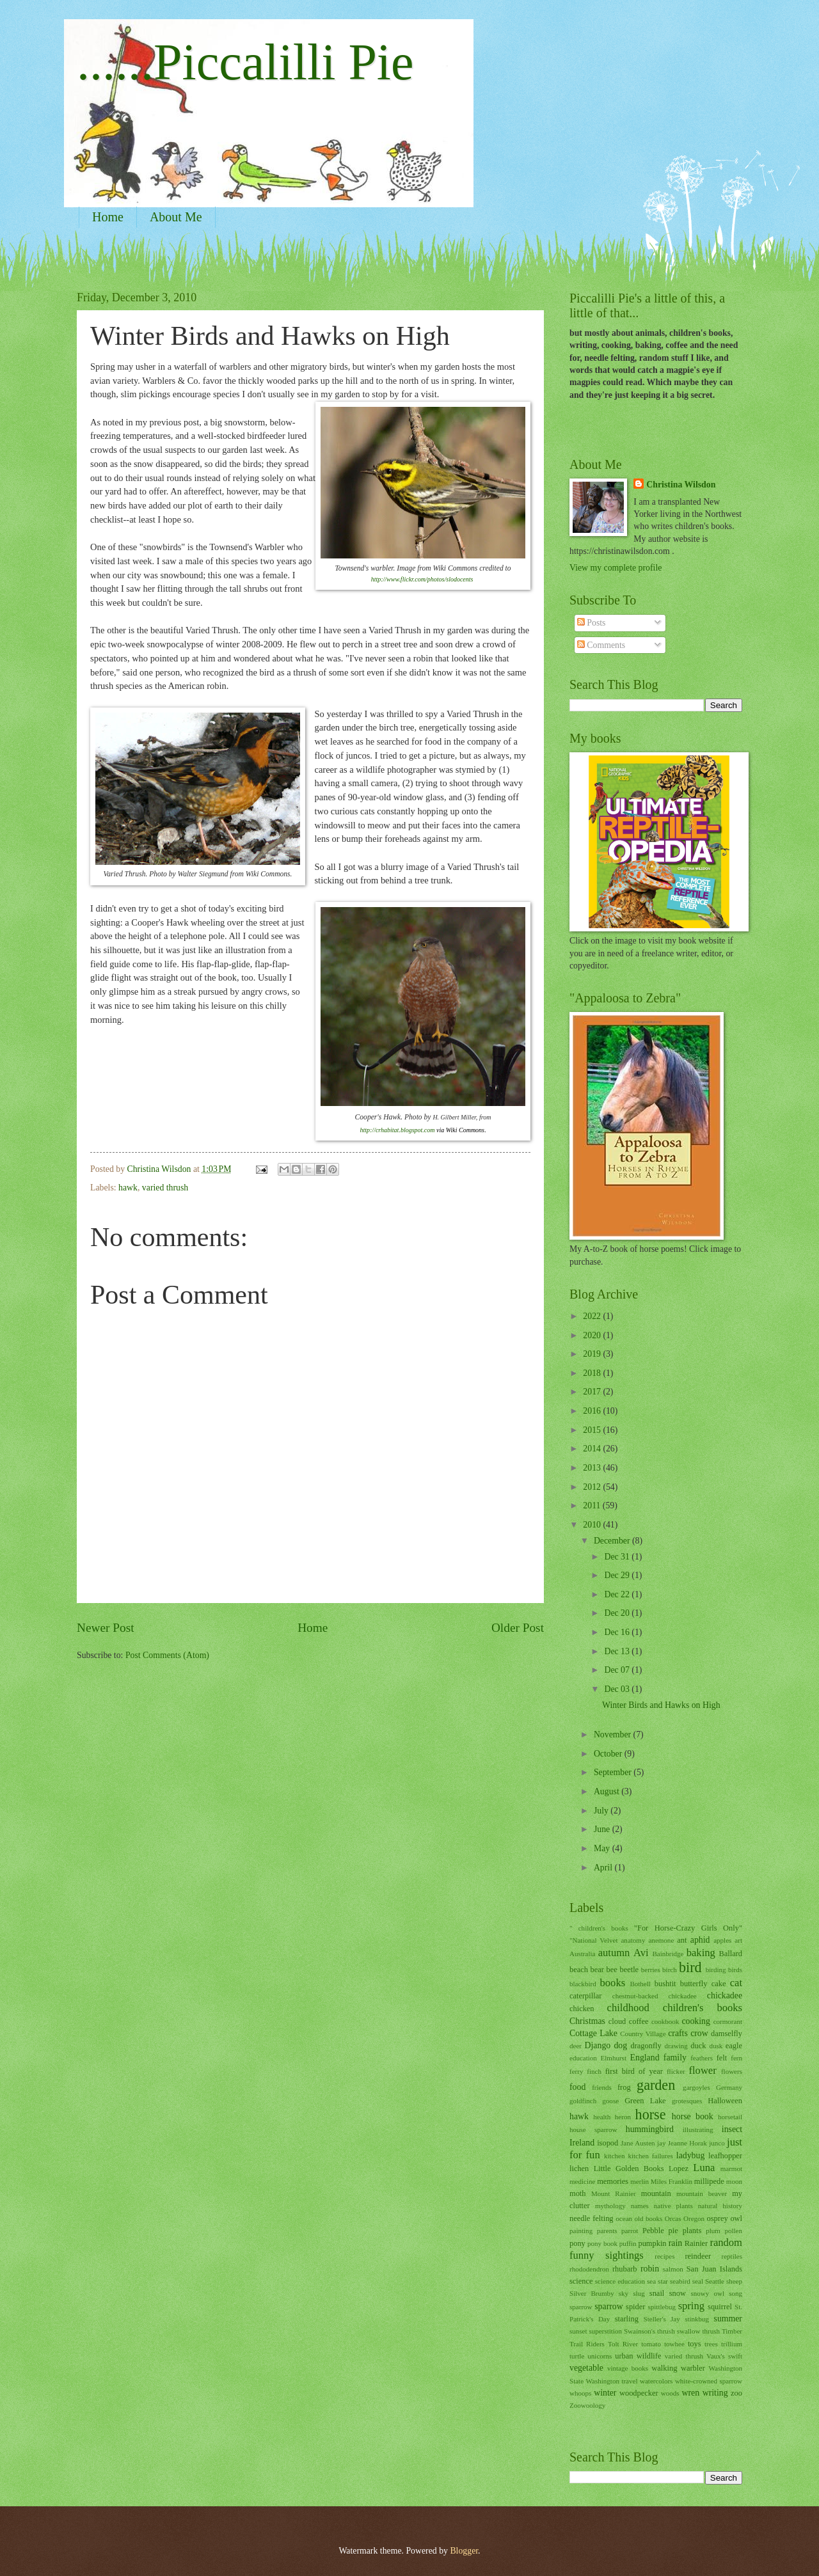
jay (661, 2143)
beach (578, 1969)
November (613, 1734)
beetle (629, 1969)
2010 (593, 1524)
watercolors (656, 2381)
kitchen (614, 2156)
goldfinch (582, 2101)
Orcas (673, 2218)
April (604, 1867)
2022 (593, 1316)
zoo (736, 2393)
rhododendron (589, 2269)
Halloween (725, 2100)
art (738, 1940)
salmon (673, 2269)
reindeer (698, 2256)
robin (649, 2268)
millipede (709, 2181)
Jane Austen (638, 2143)
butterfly (694, 1983)
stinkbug (697, 2319)
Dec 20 (618, 1613)
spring (691, 2306)
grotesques (687, 2101)
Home (107, 217)
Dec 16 (618, 1632)
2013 (593, 1468)
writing (715, 2393)
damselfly (726, 2033)
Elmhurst (613, 2058)
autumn (614, 1953)
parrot (629, 2230)
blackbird (582, 1983)
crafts (678, 2033)
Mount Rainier (613, 2193)
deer (575, 2046)
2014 (593, 1448)
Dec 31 (618, 1556)
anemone (661, 1940)
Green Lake (645, 2100)
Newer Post (105, 1627)
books (613, 1983)
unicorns (599, 2356)
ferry (576, 2071)
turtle (576, 2356)
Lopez (678, 2168)
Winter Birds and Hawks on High (661, 1705)
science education (620, 2281)
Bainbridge (667, 1953)
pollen (733, 2230)
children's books (702, 2008)
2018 (593, 1373)
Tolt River (623, 2344)
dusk (715, 2046)
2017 (593, 1391)
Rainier (696, 2243)
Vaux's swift (724, 2356)
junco (717, 2143)
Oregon (693, 2218)
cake (719, 1983)
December (613, 1540)
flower (703, 2070)
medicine (582, 2181)
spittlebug (662, 2307)
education (583, 2058)
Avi (641, 1953)
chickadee (724, 1995)
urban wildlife (638, 2355)
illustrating (698, 2129)
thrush (711, 2331)
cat (736, 1983)
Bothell (640, 1983)
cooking (695, 2021)
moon (734, 2181)
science (581, 2281)
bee (612, 1969)
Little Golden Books (629, 2168)
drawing (676, 2046)
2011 (593, 1505)
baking (701, 1953)
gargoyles (696, 2087)
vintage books (627, 2368)
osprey (717, 2218)
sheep (734, 2281)
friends (602, 2087)
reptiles (732, 2256)
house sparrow (593, 2129)
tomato (651, 2344)
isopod (607, 2142)
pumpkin (652, 2243)
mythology (610, 2205)
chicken (581, 2008)
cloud (617, 2021)
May (603, 1848)
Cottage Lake (593, 2033)
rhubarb (624, 2268)
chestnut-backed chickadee (654, 1996)
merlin (639, 2181)
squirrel (720, 2306)
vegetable (586, 2368)
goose (610, 2101)
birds (735, 1969)
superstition (605, 2331)
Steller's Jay (662, 2319)
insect (732, 2129)
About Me (176, 217)
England (645, 2057)
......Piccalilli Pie (245, 62)
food (577, 2087)
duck (698, 2045)
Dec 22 (618, 1594)
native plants (673, 2205)
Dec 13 (618, 1651)
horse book (692, 2116)
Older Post (517, 1627)
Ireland (581, 2142)
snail (656, 2293)
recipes (664, 2256)
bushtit (665, 1983)
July (602, 1810)
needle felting (591, 2218)
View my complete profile (615, 568)
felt (722, 2057)
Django (598, 2045)
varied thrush (165, 1187)
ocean (624, 2218)
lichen (579, 2168)
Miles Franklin (671, 2181)
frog (624, 2087)
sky (623, 2293)
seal (697, 2281)
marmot (731, 2168)
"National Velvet (593, 1940)
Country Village (642, 2033)
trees (711, 2344)
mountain (656, 2193)
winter (605, 2393)
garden (656, 2085)
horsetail (730, 2117)
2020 (593, 1335)
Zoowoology (587, 2405)
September (613, 1772)
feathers (701, 2058)
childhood (628, 2008)
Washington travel (612, 2381)
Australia (582, 1953)
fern (736, 2058)
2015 (593, 1430)
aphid (700, 1940)
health (601, 2117)
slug (638, 2293)
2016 (593, 1411)
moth (577, 2193)
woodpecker (638, 2393)
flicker (676, 2071)
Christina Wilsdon (680, 484)
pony (577, 2243)
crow (699, 2033)
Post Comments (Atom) (167, 1655)
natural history (720, 2205)
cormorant (727, 2021)
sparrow (608, 2306)
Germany (729, 2087)
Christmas (587, 2021)
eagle (734, 2045)
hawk (128, 1187)
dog (620, 2045)
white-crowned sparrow (708, 2381)
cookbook (665, 2021)
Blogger (464, 2551)
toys (694, 2343)
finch (594, 2071)
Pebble (653, 2230)
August (607, 1791)
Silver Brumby (591, 2293)
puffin (628, 2243)
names (640, 2205)
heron (623, 2117)
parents (607, 2230)
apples (722, 1940)
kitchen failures (650, 2156)
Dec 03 (618, 1689)
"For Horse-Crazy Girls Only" (688, 1928)
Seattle (714, 2281)
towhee (674, 2344)
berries (650, 1969)
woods (670, 2393)
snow (677, 2293)
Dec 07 (618, 1670)
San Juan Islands (714, 2268)
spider (635, 2306)
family (675, 2057)
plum (713, 2230)
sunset (578, 2331)
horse (650, 2114)
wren (691, 2393)
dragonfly (645, 2045)
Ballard (730, 1953)
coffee (639, 2021)
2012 (593, 1487)
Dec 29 (618, 1575)
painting (580, 2230)
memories (612, 2181)
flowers (731, 2071)
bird (690, 1967)
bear (597, 1969)
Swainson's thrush (649, 2331)
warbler (693, 2368)
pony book (602, 2243)
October (609, 1753)
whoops (580, 2393)
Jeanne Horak (687, 2143)
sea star (657, 2281)
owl (736, 2218)
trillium (731, 2344)
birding (716, 1969)
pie (673, 2230)
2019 (593, 1354)
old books (649, 2218)
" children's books (598, 1928)
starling (627, 2318)
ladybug (690, 2155)
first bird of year (634, 2071)
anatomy (633, 1940)
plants (692, 2230)
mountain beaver (701, 2193)
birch (669, 1969)
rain (675, 2243)
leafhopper (725, 2155)
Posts (591, 623)
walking (664, 2368)
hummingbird (650, 2129)
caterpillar (585, 1995)
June (603, 1829)
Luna (704, 2167)
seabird (680, 2281)
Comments (601, 645)
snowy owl (707, 2293)
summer (728, 2318)
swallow (689, 2331)
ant (682, 1940)
